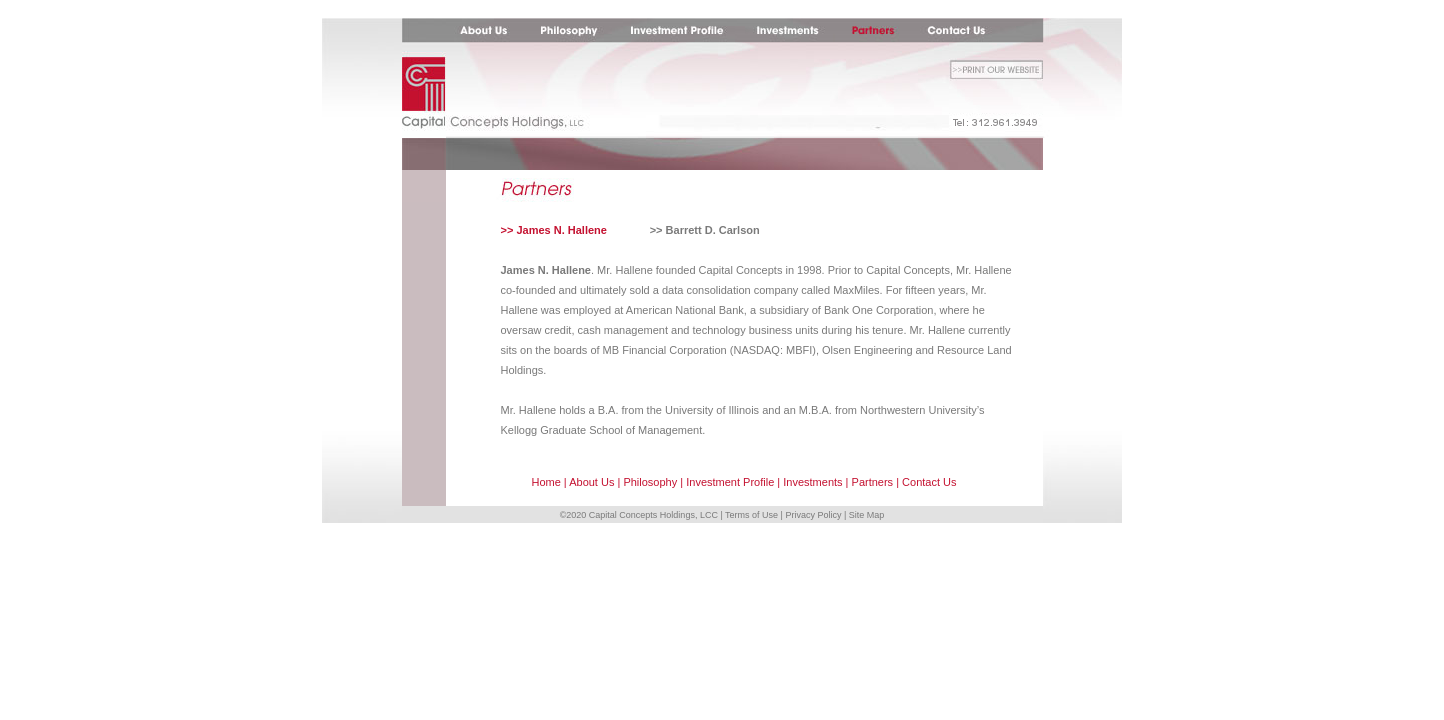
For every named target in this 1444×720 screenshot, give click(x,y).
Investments (812, 482)
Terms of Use (751, 515)
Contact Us (929, 482)
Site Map (867, 515)
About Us (591, 482)
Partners (873, 482)
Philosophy (650, 482)
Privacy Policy (813, 515)
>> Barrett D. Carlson (705, 230)
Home (545, 482)
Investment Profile (730, 482)
